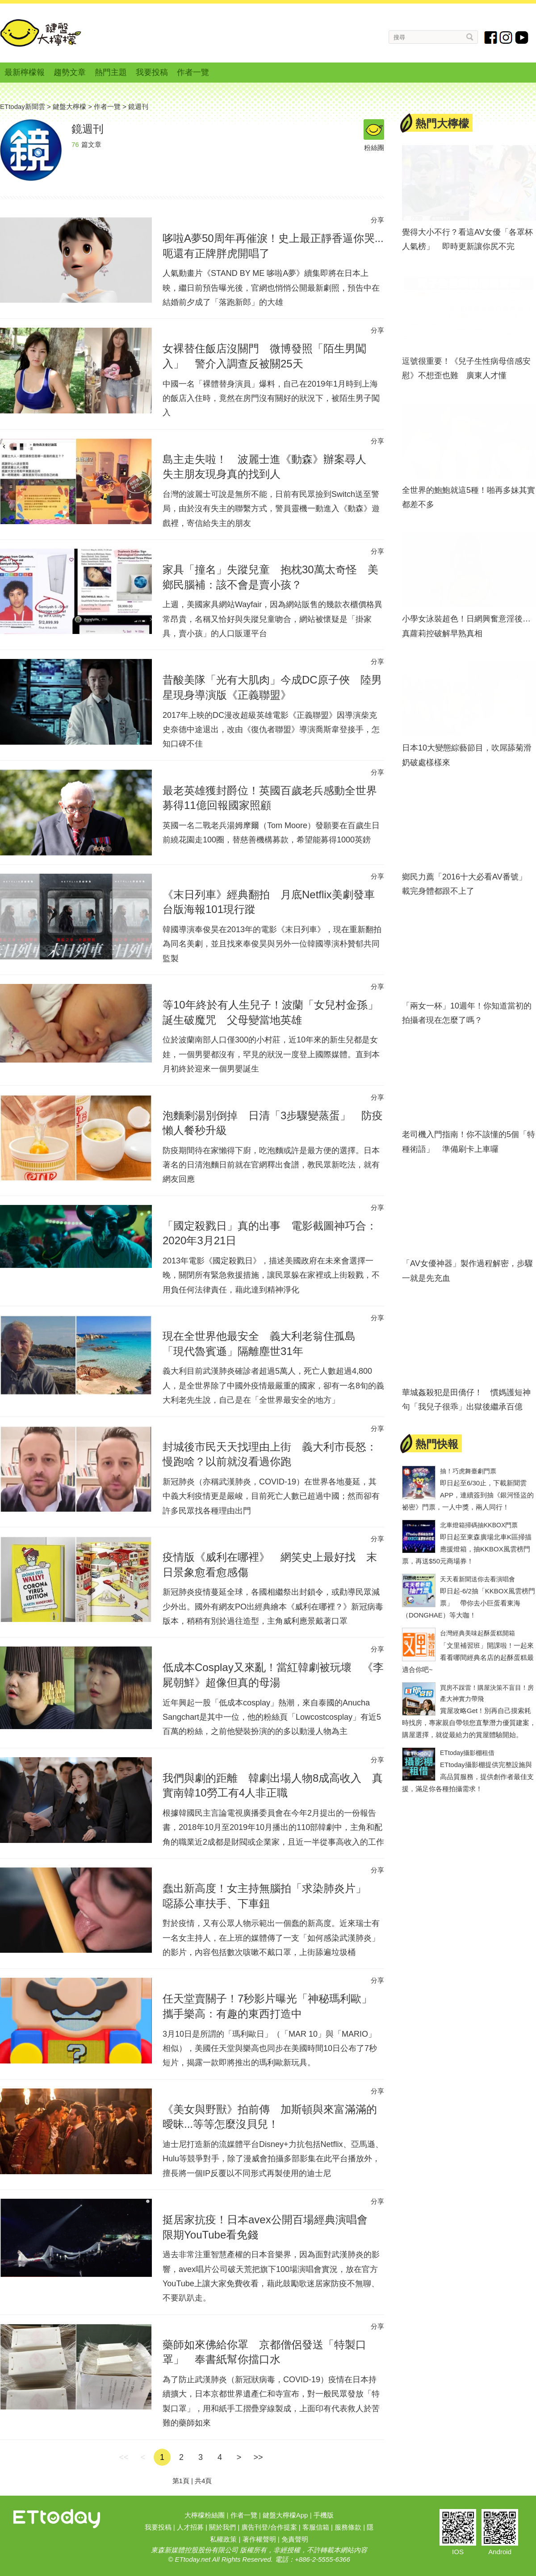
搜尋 (470, 36)
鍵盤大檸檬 (40, 33)
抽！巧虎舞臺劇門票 (468, 1471)
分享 (377, 220)
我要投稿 (152, 72)
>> (258, 2457)
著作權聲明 (259, 2539)
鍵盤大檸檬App (285, 2515)
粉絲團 (374, 130)
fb (491, 37)
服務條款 (348, 2527)
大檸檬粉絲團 (204, 2515)
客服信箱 (315, 2527)
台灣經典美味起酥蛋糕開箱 (477, 1633)
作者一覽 (193, 72)
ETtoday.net (192, 2559)
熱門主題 (111, 72)
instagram (506, 37)
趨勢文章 (70, 72)
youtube (521, 37)
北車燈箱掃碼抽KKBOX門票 (479, 1525)
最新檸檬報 (24, 72)
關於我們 (222, 2527)
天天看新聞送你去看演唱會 (477, 1579)
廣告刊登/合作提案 (269, 2527)
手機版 (324, 2515)
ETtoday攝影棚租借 (467, 1752)
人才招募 (190, 2527)
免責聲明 (294, 2539)
